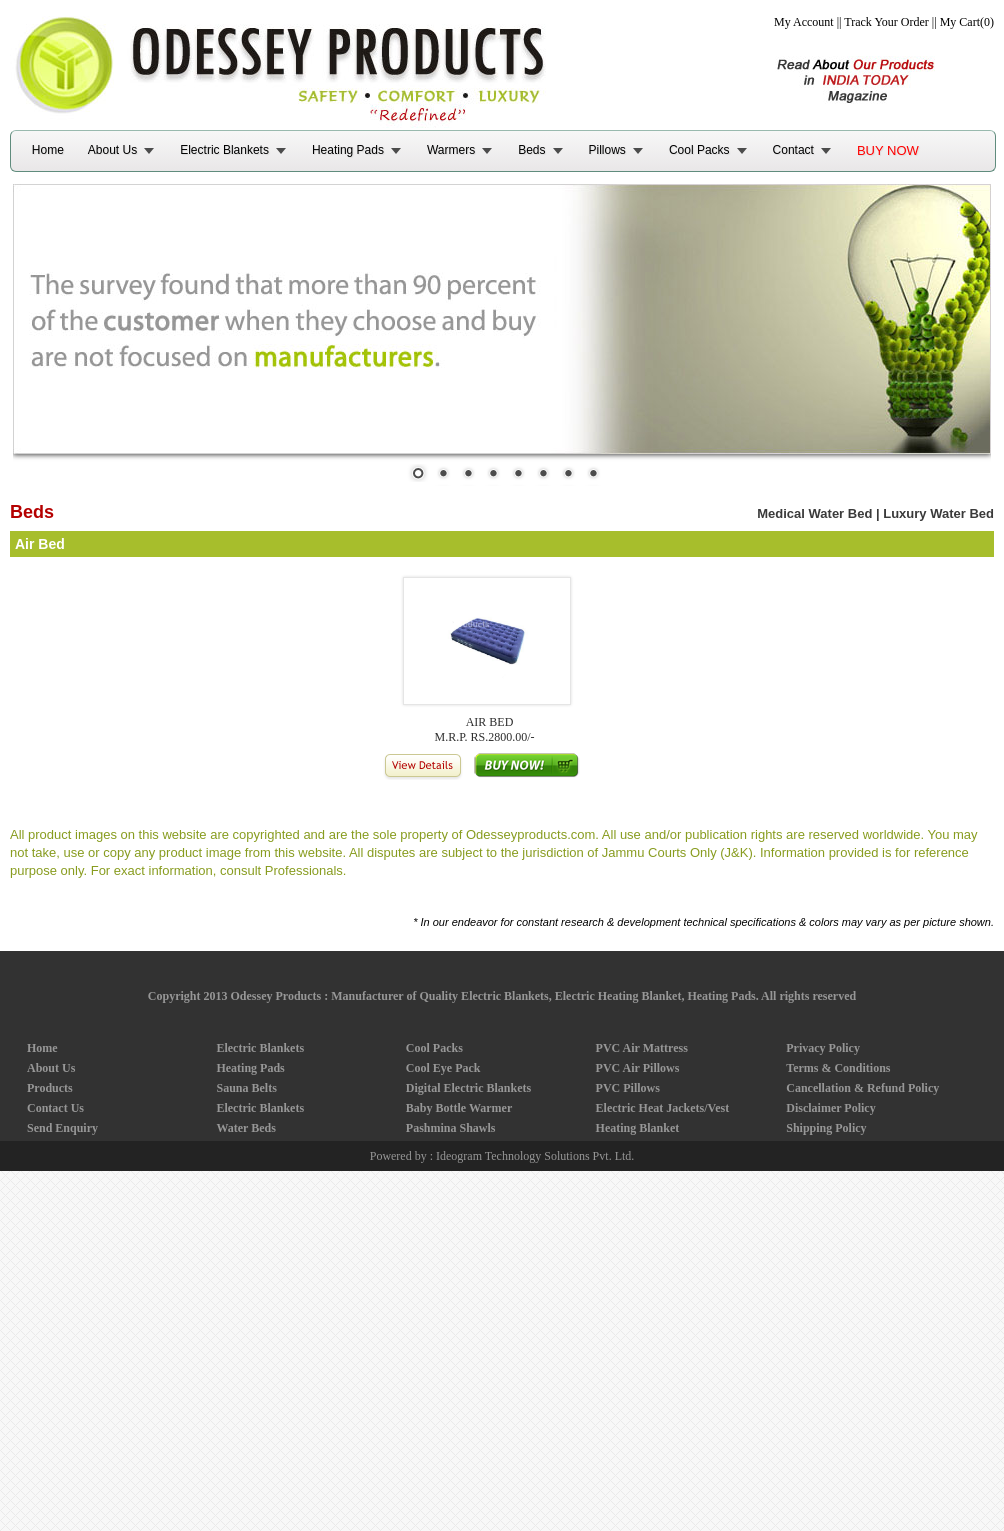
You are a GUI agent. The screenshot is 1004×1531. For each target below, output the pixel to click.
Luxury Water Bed (938, 513)
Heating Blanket (638, 1128)
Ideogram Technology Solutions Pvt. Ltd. (535, 1156)
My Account (804, 22)
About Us (112, 150)
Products (50, 1088)
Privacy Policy (823, 1048)
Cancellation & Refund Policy (862, 1088)
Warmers (451, 150)
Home (48, 150)
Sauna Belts (246, 1088)
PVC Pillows (628, 1088)
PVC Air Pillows (638, 1068)
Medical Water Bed (814, 513)
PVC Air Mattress (642, 1048)
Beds (531, 150)
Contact (793, 150)
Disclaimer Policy (830, 1108)
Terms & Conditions (838, 1068)
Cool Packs (699, 150)
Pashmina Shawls (451, 1128)
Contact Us (55, 1108)
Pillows (607, 150)
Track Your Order (886, 22)
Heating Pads (348, 150)
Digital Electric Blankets (468, 1088)
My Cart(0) (967, 22)
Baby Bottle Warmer (459, 1108)
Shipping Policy (826, 1128)
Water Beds (245, 1128)
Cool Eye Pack (443, 1068)
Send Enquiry (62, 1128)
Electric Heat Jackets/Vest (663, 1108)
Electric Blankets (224, 150)
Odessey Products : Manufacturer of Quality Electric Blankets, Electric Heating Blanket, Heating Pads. (494, 996)
